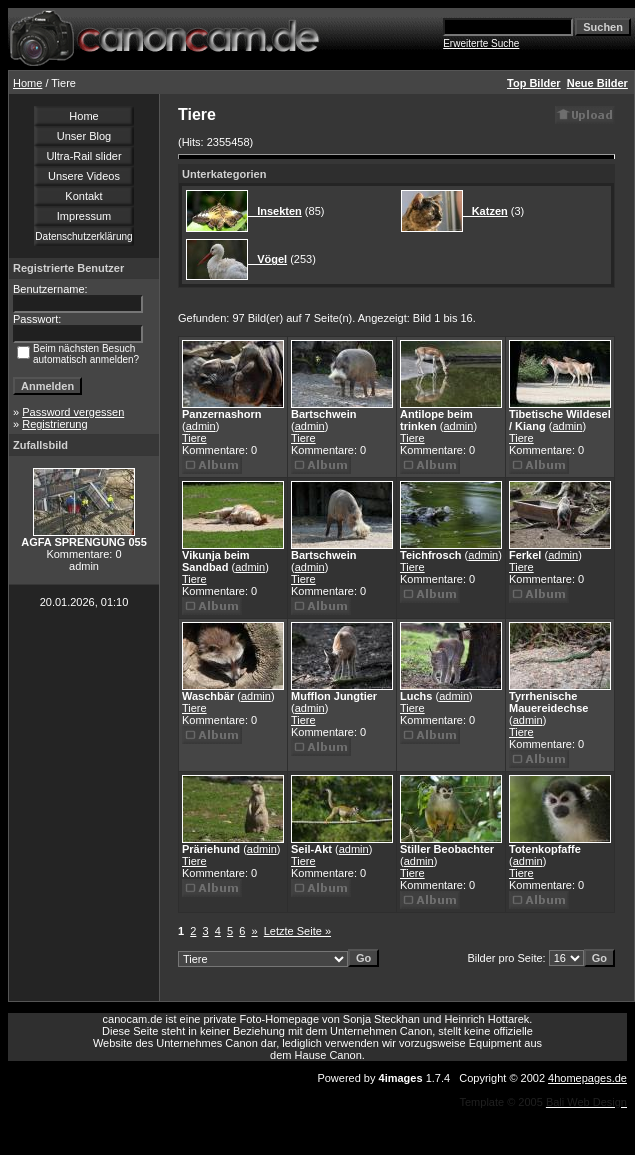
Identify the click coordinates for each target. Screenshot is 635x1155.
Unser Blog (84, 136)
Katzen (485, 211)
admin (201, 426)
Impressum (84, 216)
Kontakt (83, 196)
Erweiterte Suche (481, 43)
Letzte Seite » (297, 931)
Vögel (267, 259)
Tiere (194, 438)
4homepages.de (587, 1078)
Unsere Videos (84, 176)
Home (27, 83)
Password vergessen (73, 412)
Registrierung (54, 424)
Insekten (275, 211)
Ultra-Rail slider (83, 156)
